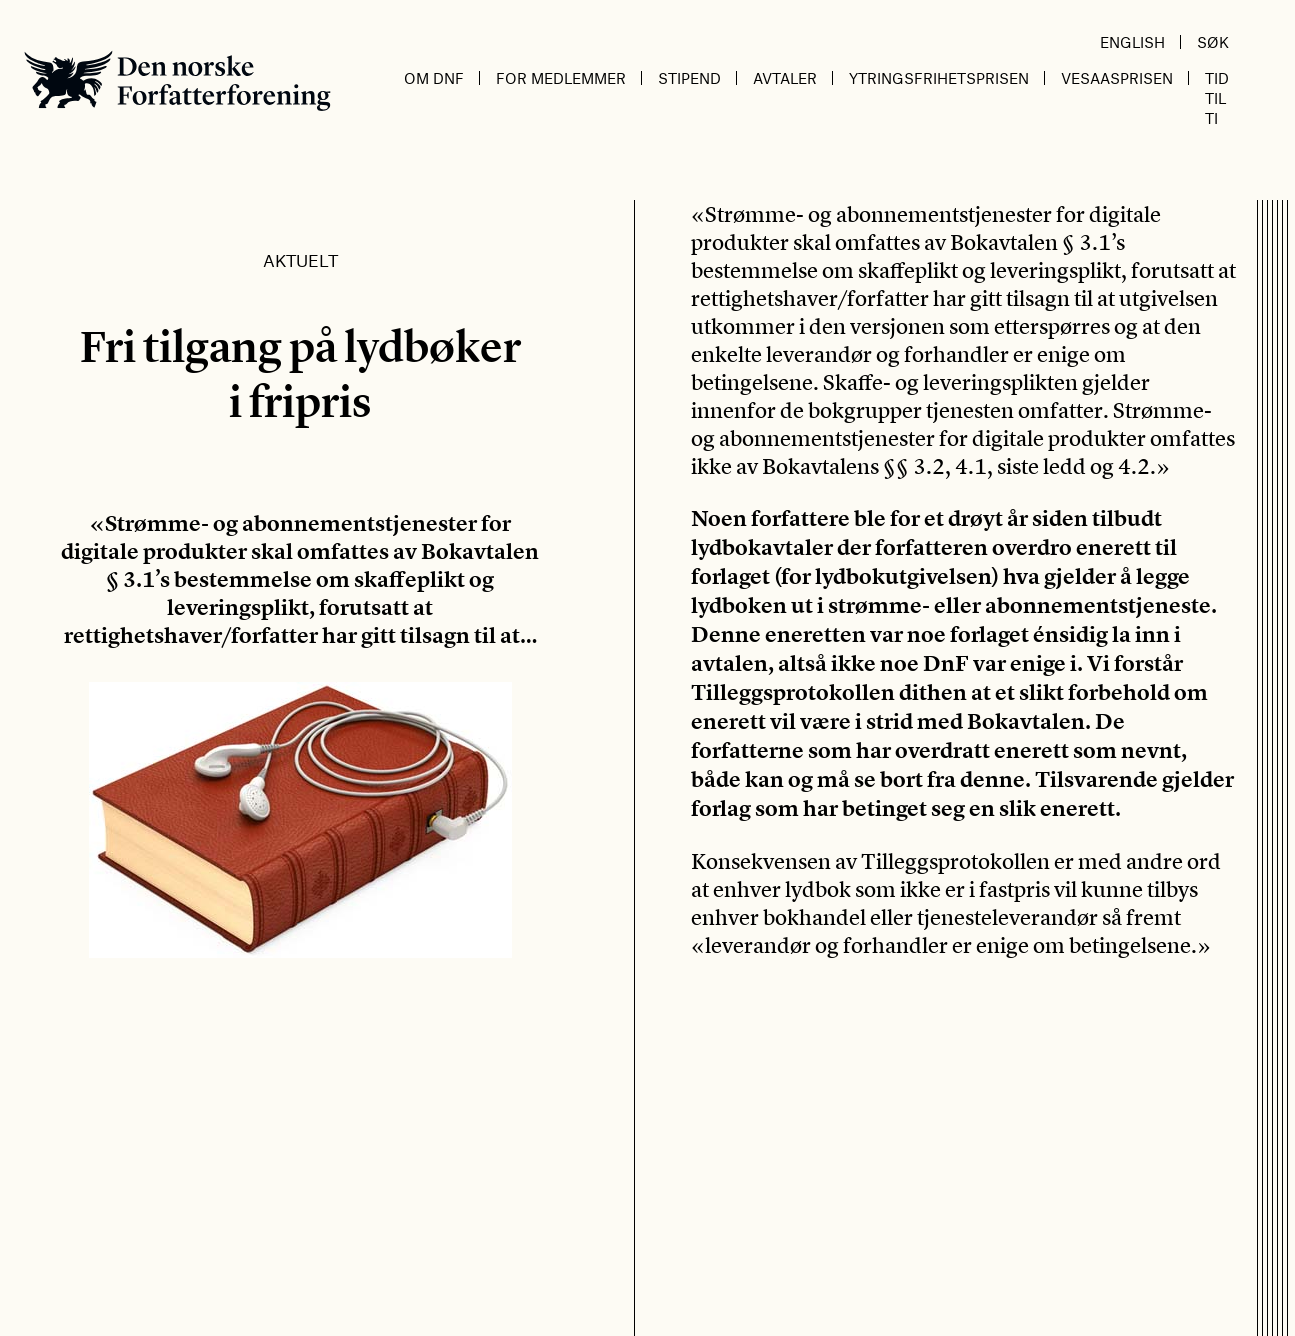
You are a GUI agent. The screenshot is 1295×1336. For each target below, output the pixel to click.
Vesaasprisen (1117, 78)
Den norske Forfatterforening (177, 80)
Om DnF (434, 78)
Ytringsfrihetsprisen (939, 78)
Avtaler (785, 78)
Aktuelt (300, 260)
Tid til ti (1217, 98)
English (1132, 42)
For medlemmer (561, 78)
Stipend (689, 78)
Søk (1213, 42)
